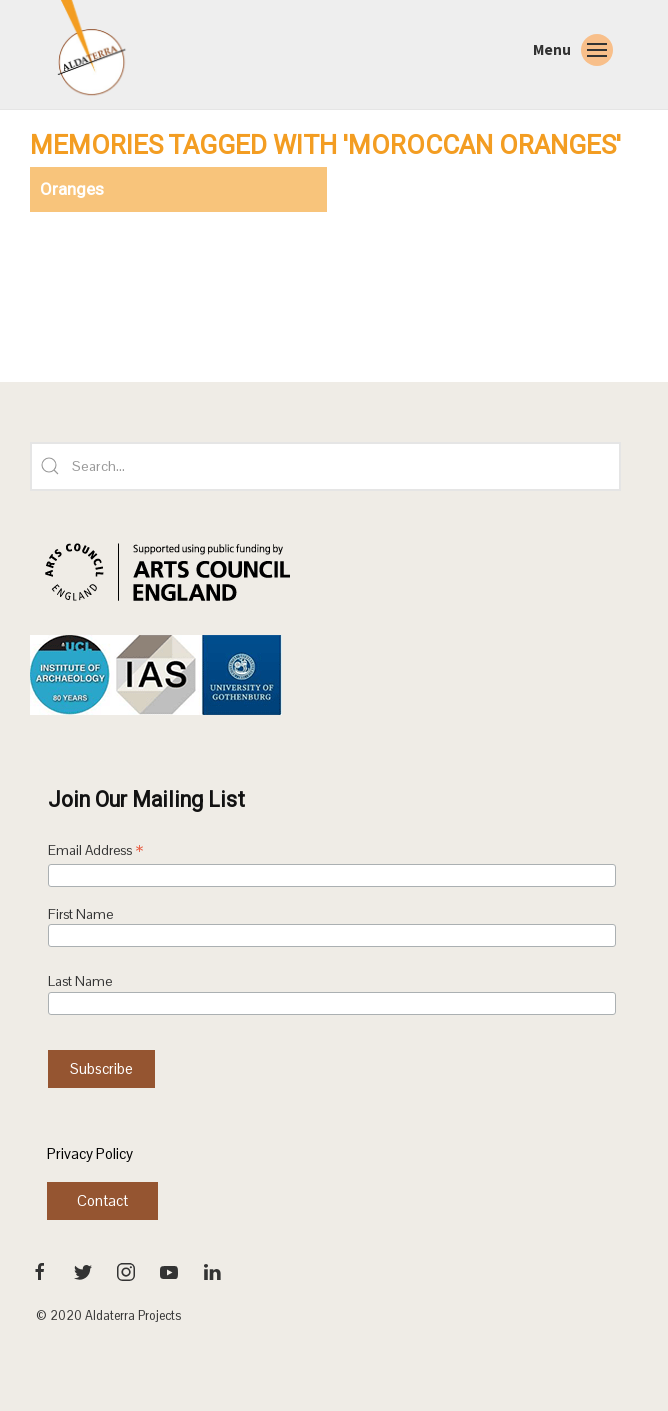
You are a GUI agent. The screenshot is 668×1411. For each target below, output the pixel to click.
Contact (102, 1200)
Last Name (80, 981)
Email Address (96, 852)
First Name (80, 914)
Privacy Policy (90, 1153)
